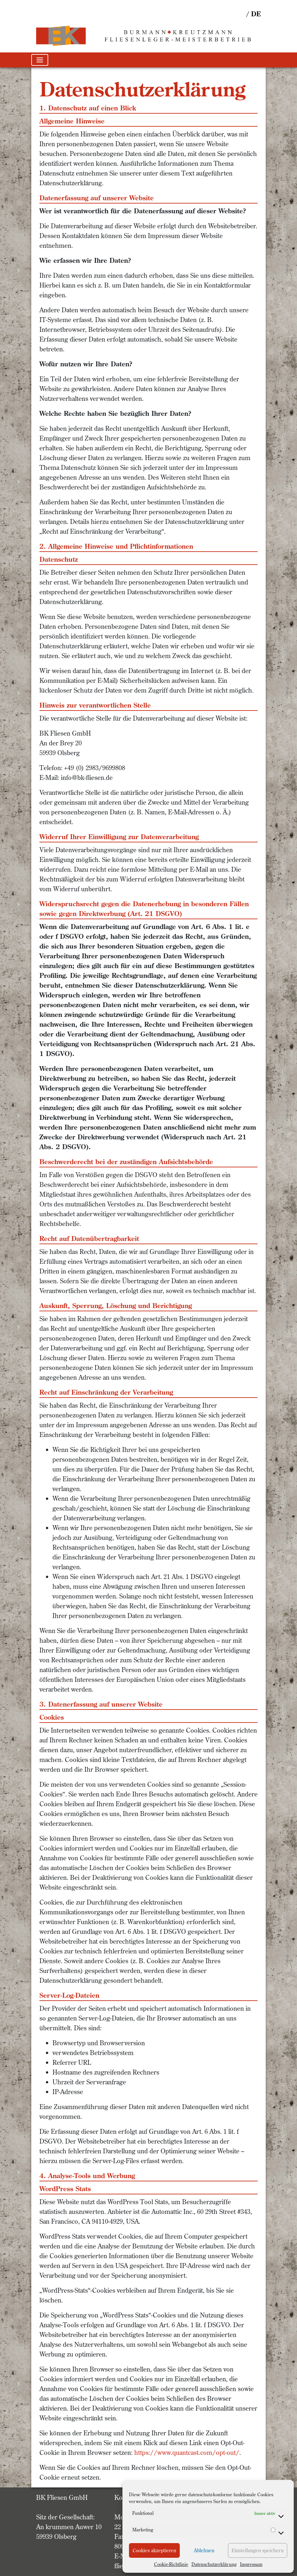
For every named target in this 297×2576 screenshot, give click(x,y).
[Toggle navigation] (39, 60)
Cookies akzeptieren (154, 2550)
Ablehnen (204, 2550)
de (256, 14)
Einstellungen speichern (258, 2550)
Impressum (251, 2564)
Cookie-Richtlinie (171, 2564)
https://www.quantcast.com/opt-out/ (186, 2452)
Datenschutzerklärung (214, 2564)
